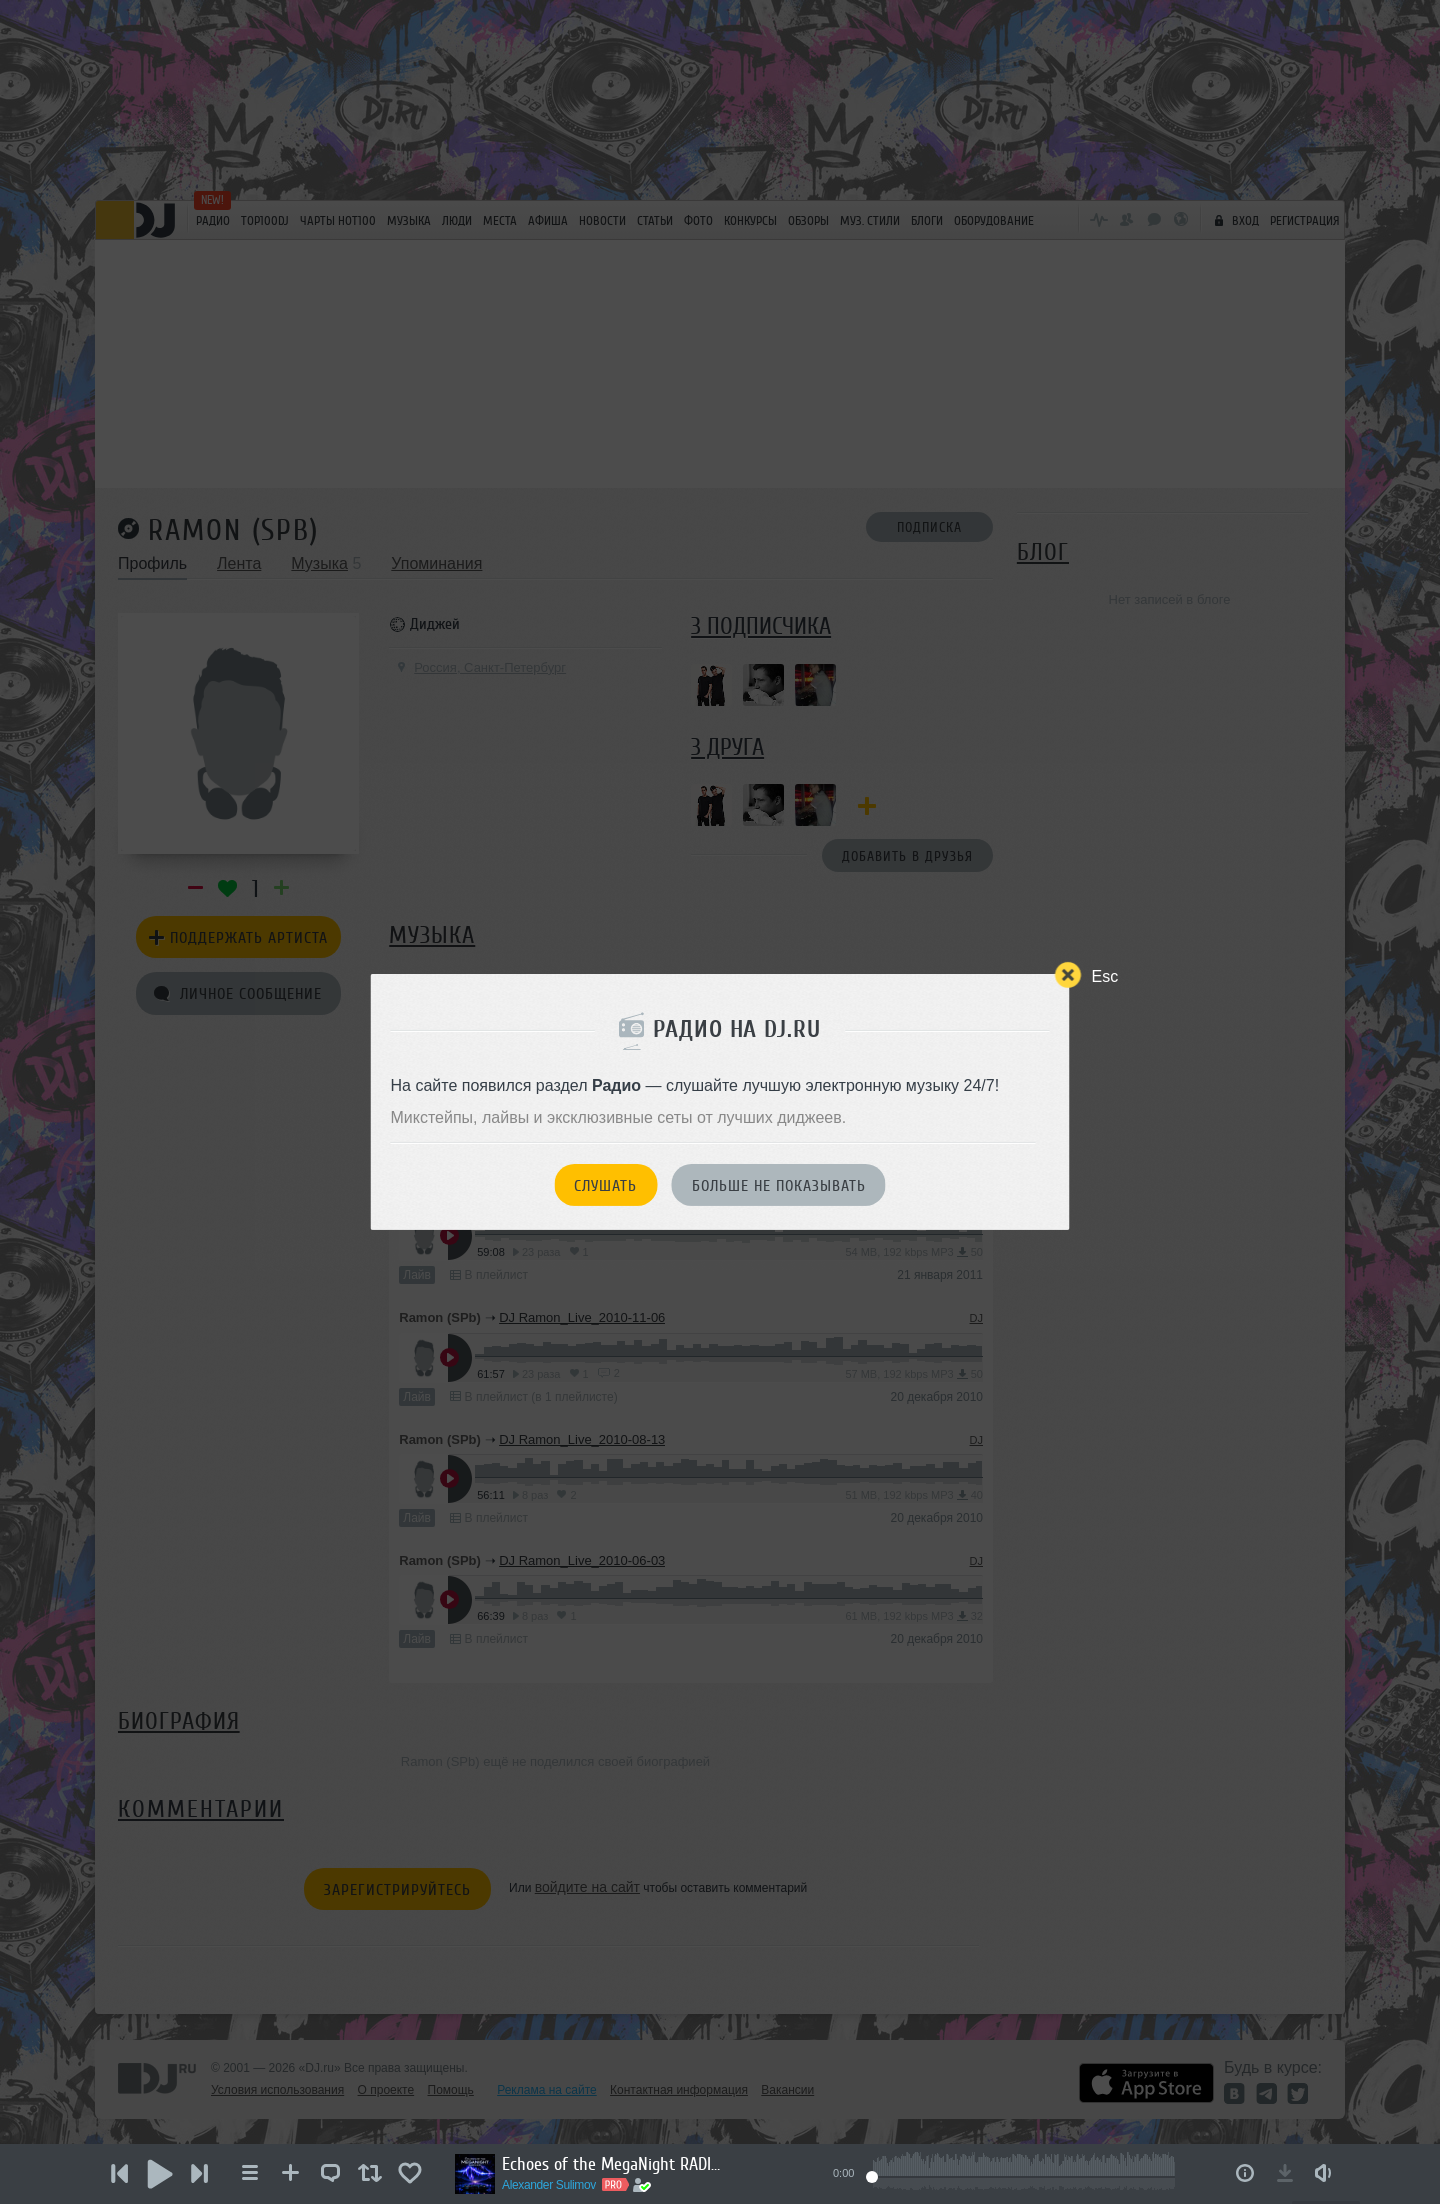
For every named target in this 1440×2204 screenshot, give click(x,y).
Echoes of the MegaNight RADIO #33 (612, 2164)
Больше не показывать (779, 1186)
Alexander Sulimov (549, 2185)
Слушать (605, 1186)
